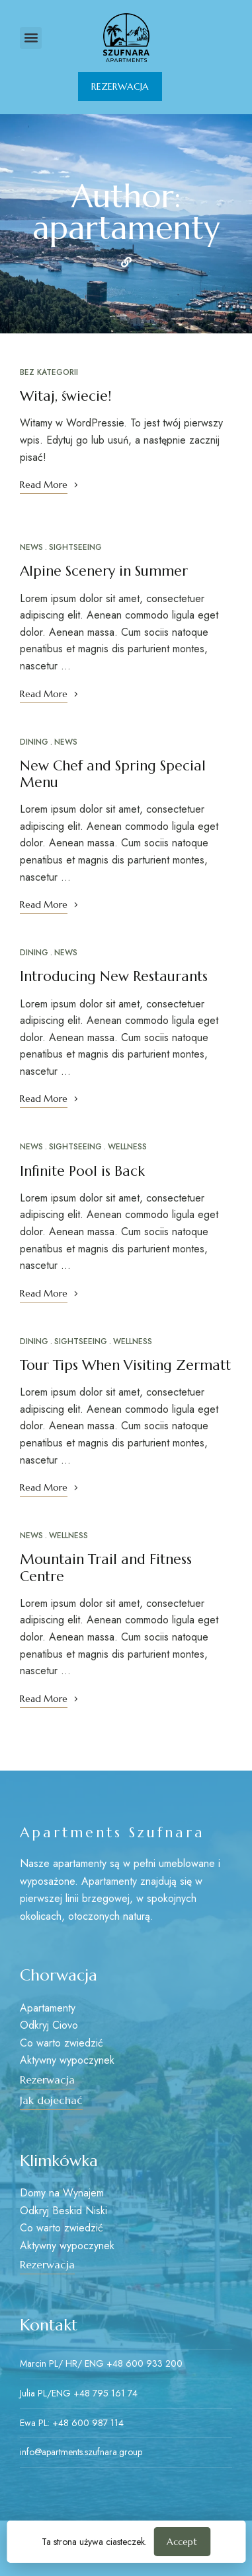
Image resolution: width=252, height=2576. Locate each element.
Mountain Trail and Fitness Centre (106, 1567)
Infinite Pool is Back (82, 1171)
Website (126, 262)
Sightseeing (75, 547)
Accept (182, 2542)
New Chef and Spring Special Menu (113, 774)
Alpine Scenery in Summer (104, 571)
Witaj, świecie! (65, 396)
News (31, 547)
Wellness (127, 1147)
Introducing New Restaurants (114, 976)
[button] (31, 38)
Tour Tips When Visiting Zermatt (125, 1365)
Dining (34, 742)
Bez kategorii (49, 372)
